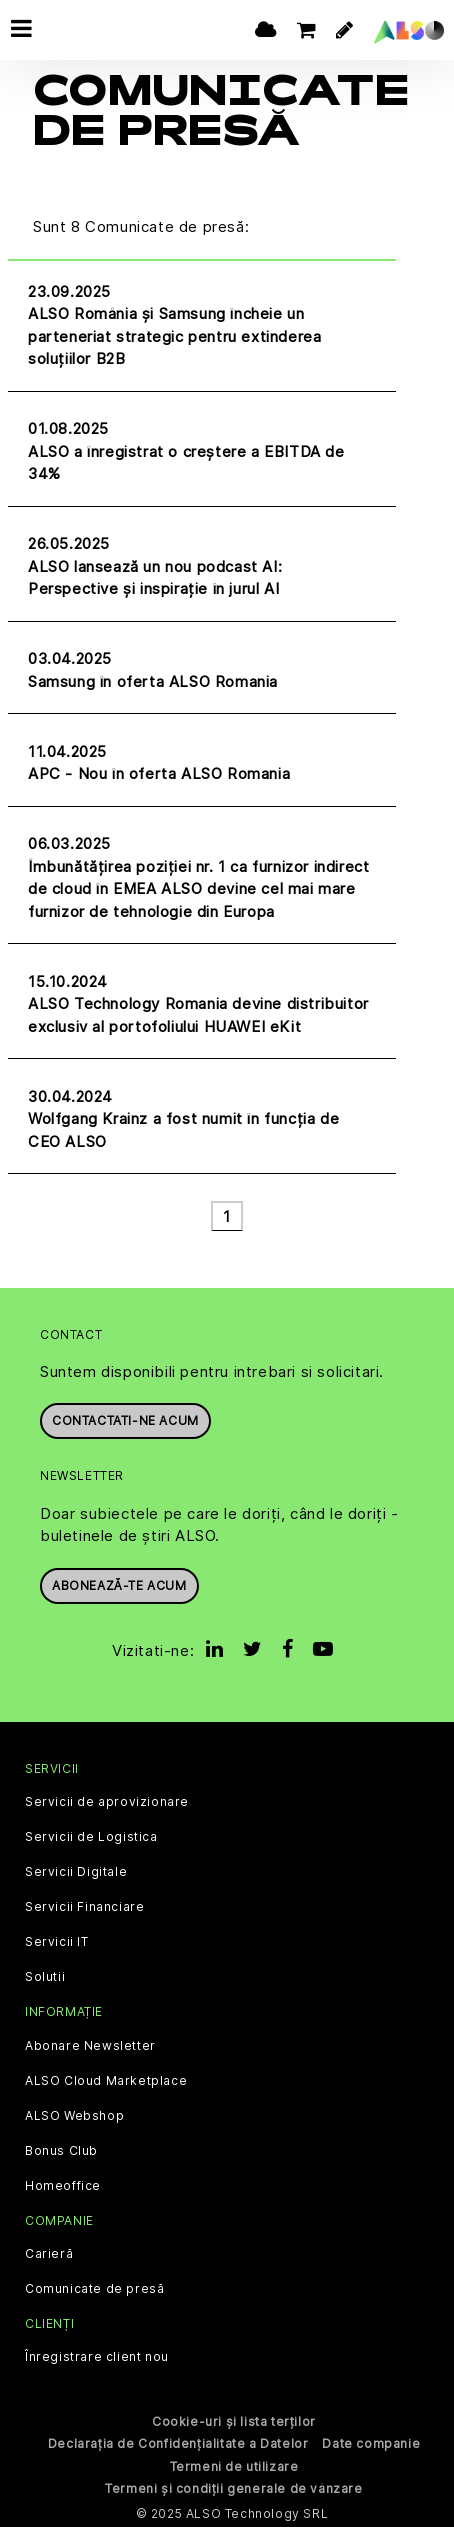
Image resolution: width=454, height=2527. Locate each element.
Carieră (49, 2252)
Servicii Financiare (84, 1906)
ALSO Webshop (74, 2114)
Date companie (371, 2442)
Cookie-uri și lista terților (234, 2420)
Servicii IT (57, 1941)
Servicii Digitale (76, 1871)
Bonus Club (61, 2149)
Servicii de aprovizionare (107, 1801)
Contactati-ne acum (125, 1419)
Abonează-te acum (119, 1583)
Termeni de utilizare (234, 2465)
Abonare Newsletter (90, 2044)
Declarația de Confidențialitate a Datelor (178, 2442)
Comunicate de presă (94, 2287)
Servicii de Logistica (91, 1836)
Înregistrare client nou (97, 2356)
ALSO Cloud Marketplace (106, 2079)
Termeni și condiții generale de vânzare (233, 2487)
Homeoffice (63, 2184)
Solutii (45, 1976)
